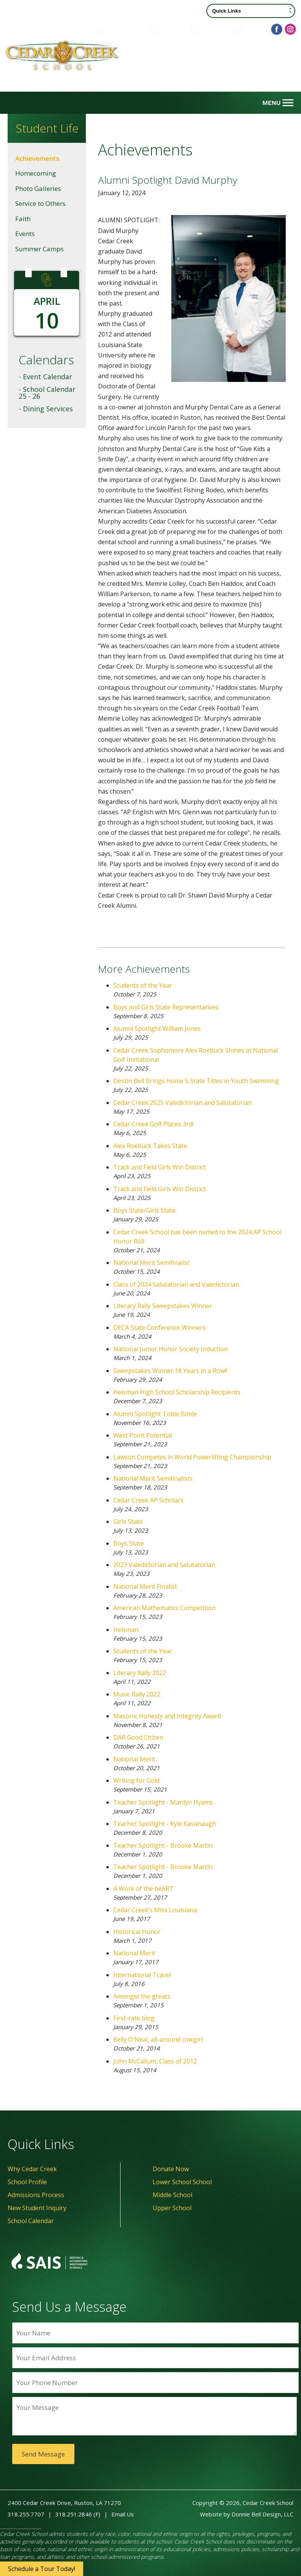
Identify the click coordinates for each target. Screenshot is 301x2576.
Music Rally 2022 (136, 1694)
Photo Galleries (38, 188)
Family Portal (118, 28)
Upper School (172, 2208)
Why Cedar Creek (32, 2169)
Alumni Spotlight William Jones (157, 1028)
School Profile (27, 2182)
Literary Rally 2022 (139, 1673)
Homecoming (35, 173)
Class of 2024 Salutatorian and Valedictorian (176, 1284)
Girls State (128, 1521)
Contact (248, 28)
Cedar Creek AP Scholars (148, 1500)
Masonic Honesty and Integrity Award (167, 1716)
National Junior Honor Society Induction (170, 1349)
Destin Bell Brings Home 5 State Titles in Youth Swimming (196, 1081)
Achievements (37, 158)
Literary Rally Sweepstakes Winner (162, 1306)
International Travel (142, 1975)
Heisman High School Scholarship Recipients (176, 1392)
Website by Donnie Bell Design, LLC (246, 2514)
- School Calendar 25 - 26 (47, 392)
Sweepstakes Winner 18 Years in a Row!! (170, 1370)
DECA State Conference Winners (159, 1327)
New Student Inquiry (37, 2208)
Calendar (207, 28)
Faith (23, 218)
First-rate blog (134, 2018)
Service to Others (40, 203)
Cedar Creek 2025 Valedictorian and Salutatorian (182, 1102)
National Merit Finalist (145, 1586)
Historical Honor (137, 1932)
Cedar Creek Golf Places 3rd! (153, 1124)
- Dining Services (46, 408)
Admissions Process (36, 2195)
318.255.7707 (26, 2514)
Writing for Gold (136, 1780)
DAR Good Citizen (138, 1737)
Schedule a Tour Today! (41, 2569)
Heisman (125, 1629)
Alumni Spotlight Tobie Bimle (155, 1414)
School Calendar (31, 2221)
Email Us (122, 2514)
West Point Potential (142, 1435)
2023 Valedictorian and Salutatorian (164, 1564)
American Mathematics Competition (164, 1608)
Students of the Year (142, 985)
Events (25, 233)
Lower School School (182, 2182)
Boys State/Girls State (144, 1210)
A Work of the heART (143, 1888)
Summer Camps (39, 248)
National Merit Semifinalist (151, 1262)
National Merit (134, 1759)
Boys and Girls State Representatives (166, 1007)
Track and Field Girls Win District (159, 1167)
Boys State (128, 1543)
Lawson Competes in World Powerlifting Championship (192, 1457)
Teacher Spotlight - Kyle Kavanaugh (164, 1823)
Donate (166, 28)
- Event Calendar (45, 376)
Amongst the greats (142, 1996)
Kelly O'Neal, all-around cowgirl (158, 2039)
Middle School (172, 2195)
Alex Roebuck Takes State (150, 1146)
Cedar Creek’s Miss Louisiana (155, 1910)
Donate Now (171, 2169)
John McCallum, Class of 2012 (155, 2061)
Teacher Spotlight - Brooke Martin (162, 1845)
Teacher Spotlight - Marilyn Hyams (163, 1802)
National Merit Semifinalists (153, 1478)
